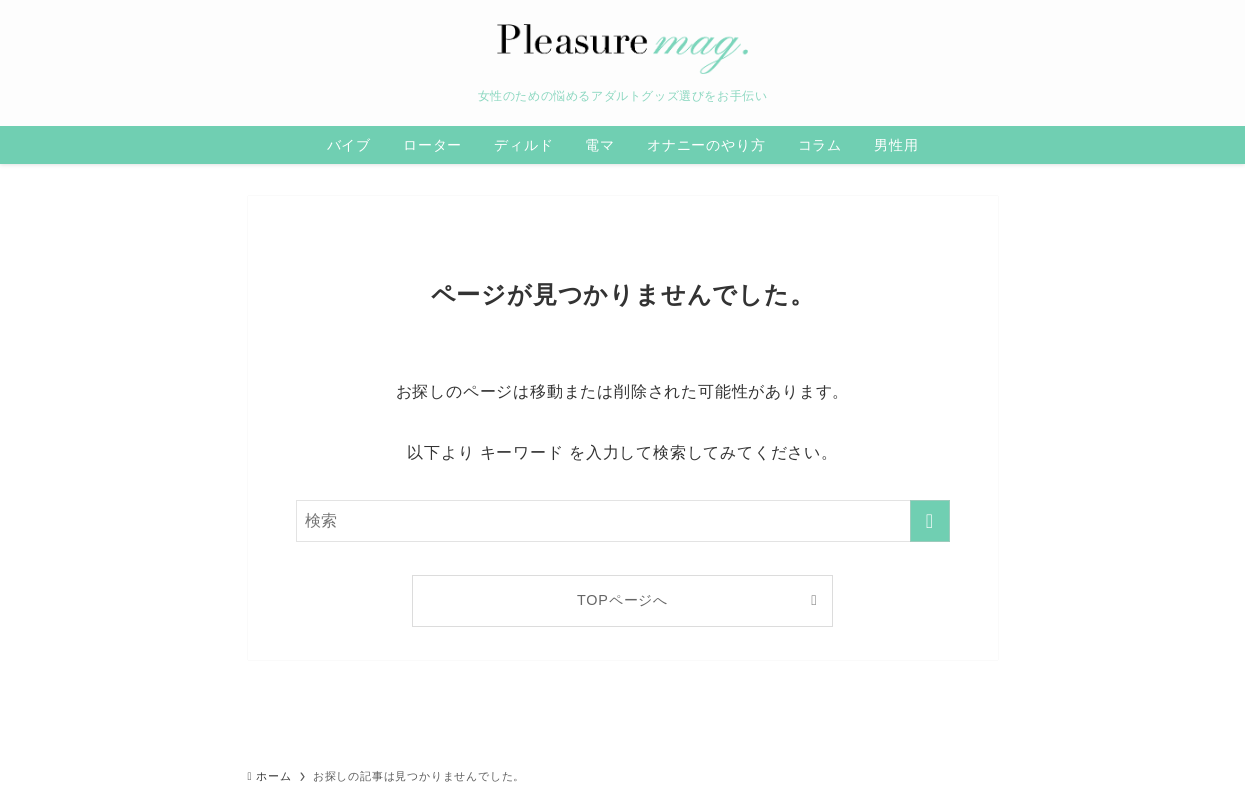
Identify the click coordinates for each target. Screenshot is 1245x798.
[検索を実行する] (930, 521)
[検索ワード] (623, 521)
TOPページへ (622, 600)
